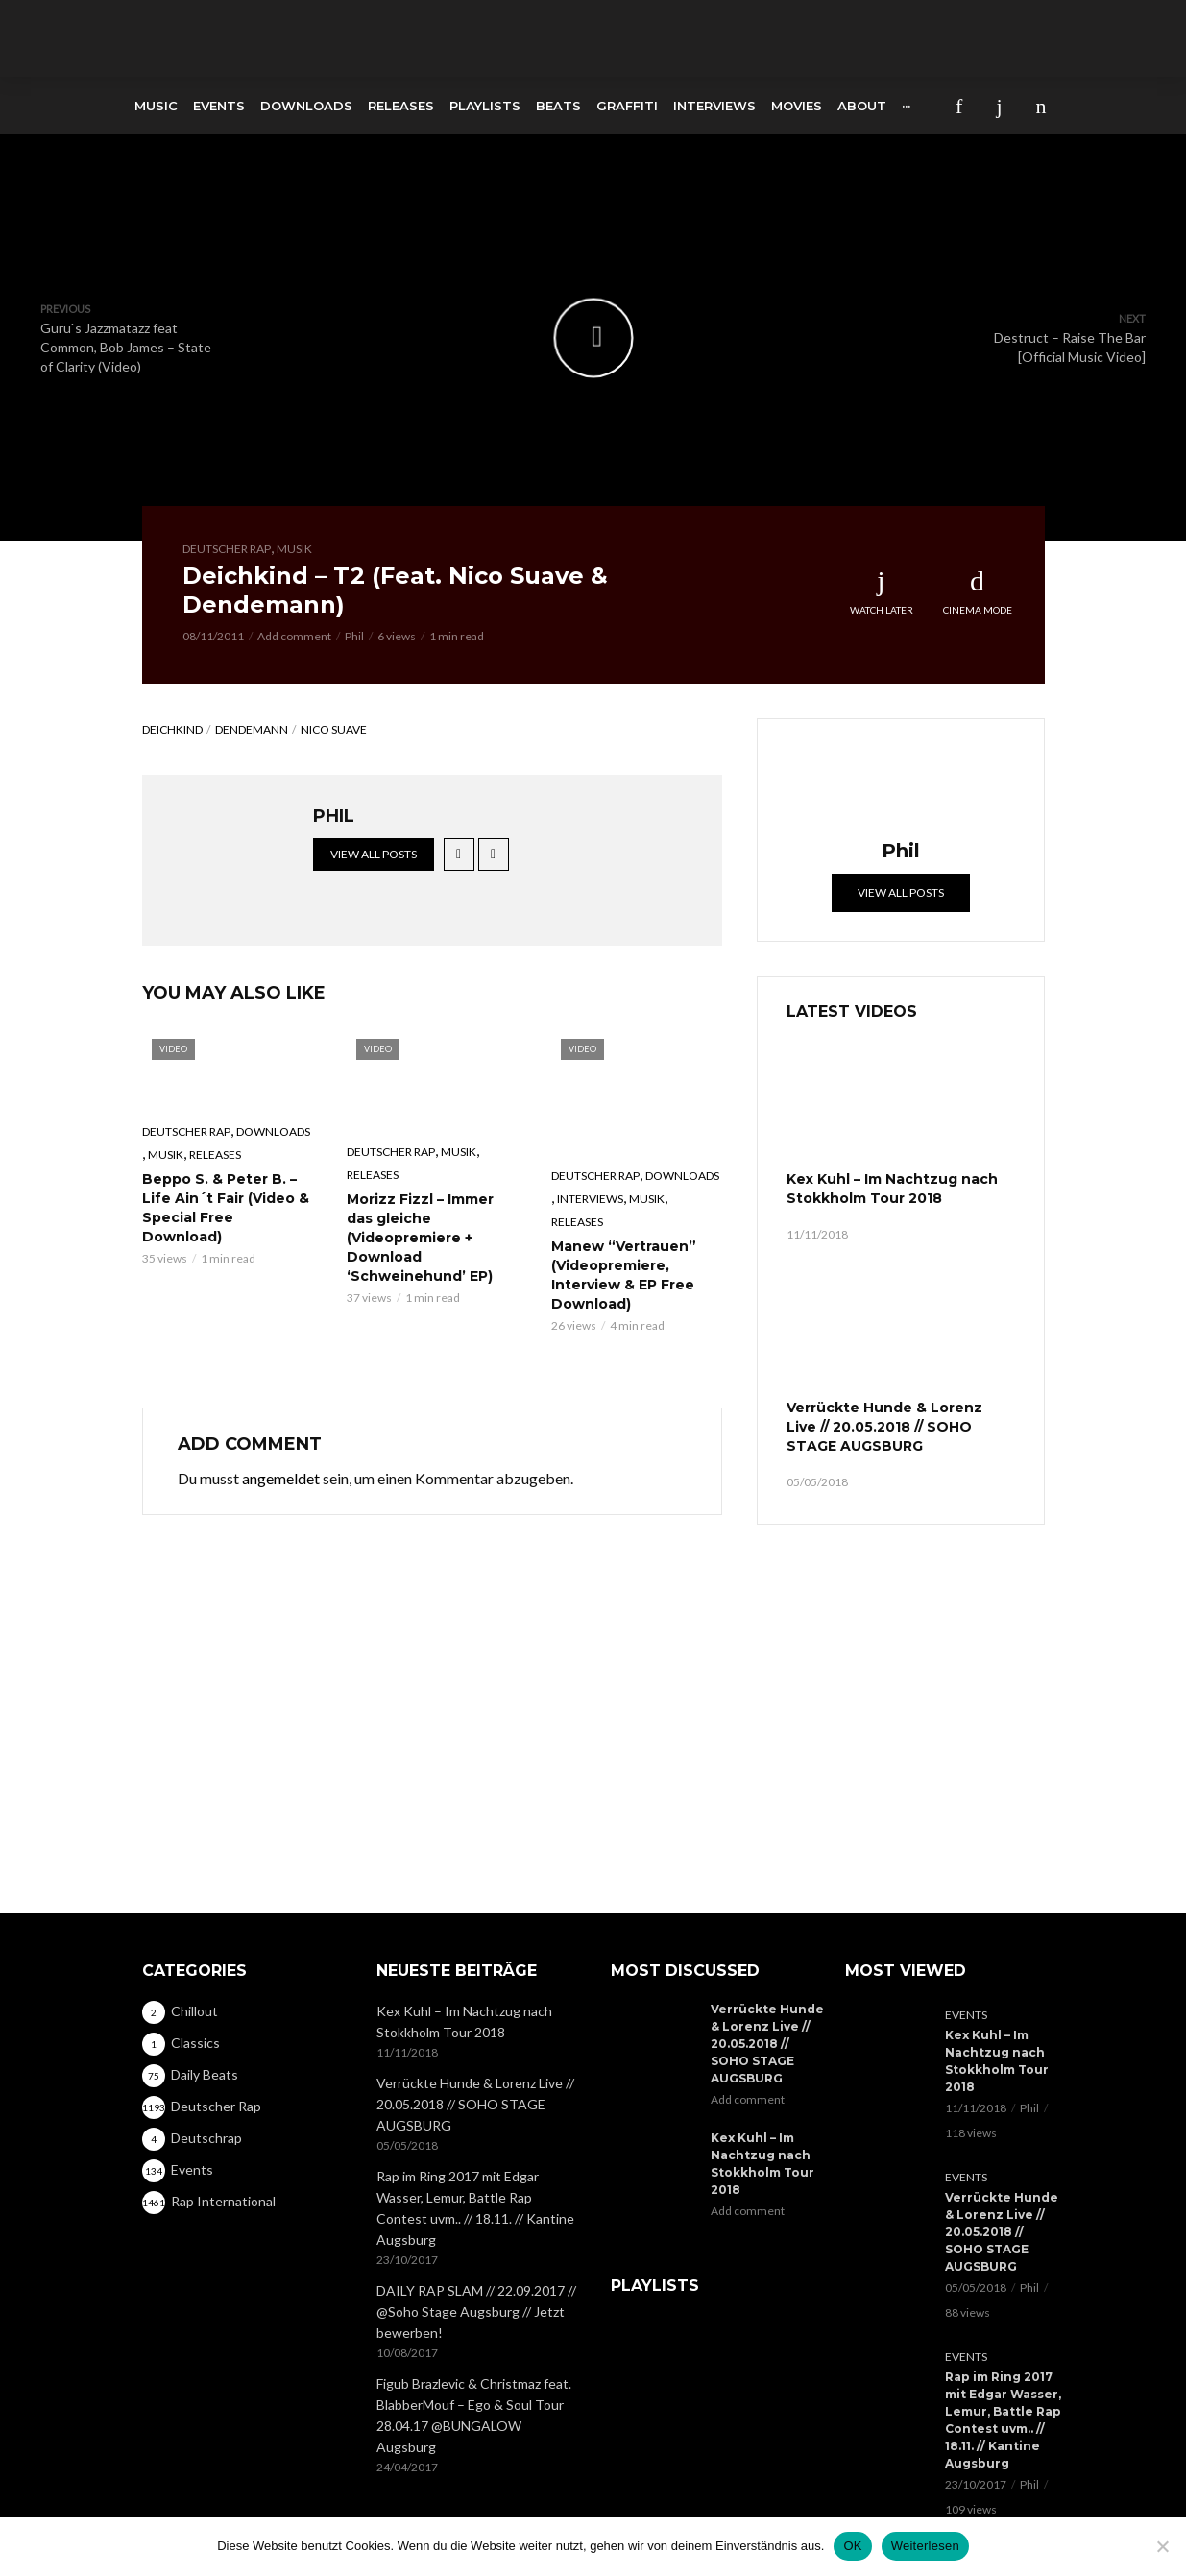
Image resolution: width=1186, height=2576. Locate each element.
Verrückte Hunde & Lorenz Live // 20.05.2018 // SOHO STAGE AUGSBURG (884, 1427)
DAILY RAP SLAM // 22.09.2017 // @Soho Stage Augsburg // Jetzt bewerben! (476, 2232)
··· (906, 105)
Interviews (714, 105)
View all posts (373, 854)
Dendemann (251, 729)
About (861, 105)
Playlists (484, 105)
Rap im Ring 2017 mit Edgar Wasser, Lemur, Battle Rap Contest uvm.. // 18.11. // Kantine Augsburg (475, 2129)
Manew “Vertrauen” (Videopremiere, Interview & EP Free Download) (623, 1275)
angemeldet (281, 1478)
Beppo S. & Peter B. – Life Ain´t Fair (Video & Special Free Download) (225, 1207)
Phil (354, 636)
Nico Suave (334, 729)
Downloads (306, 105)
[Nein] (1162, 2546)
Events (219, 105)
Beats (558, 105)
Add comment (294, 636)
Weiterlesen (925, 2546)
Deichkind (172, 729)
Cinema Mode (978, 590)
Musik (294, 549)
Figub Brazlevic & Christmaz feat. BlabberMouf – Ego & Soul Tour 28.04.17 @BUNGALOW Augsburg (473, 2336)
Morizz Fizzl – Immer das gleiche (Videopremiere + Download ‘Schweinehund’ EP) (420, 1238)
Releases (401, 105)
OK (852, 2546)
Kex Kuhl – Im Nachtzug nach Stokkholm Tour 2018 (892, 1188)
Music (156, 105)
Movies (796, 105)
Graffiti (627, 105)
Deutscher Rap (226, 549)
